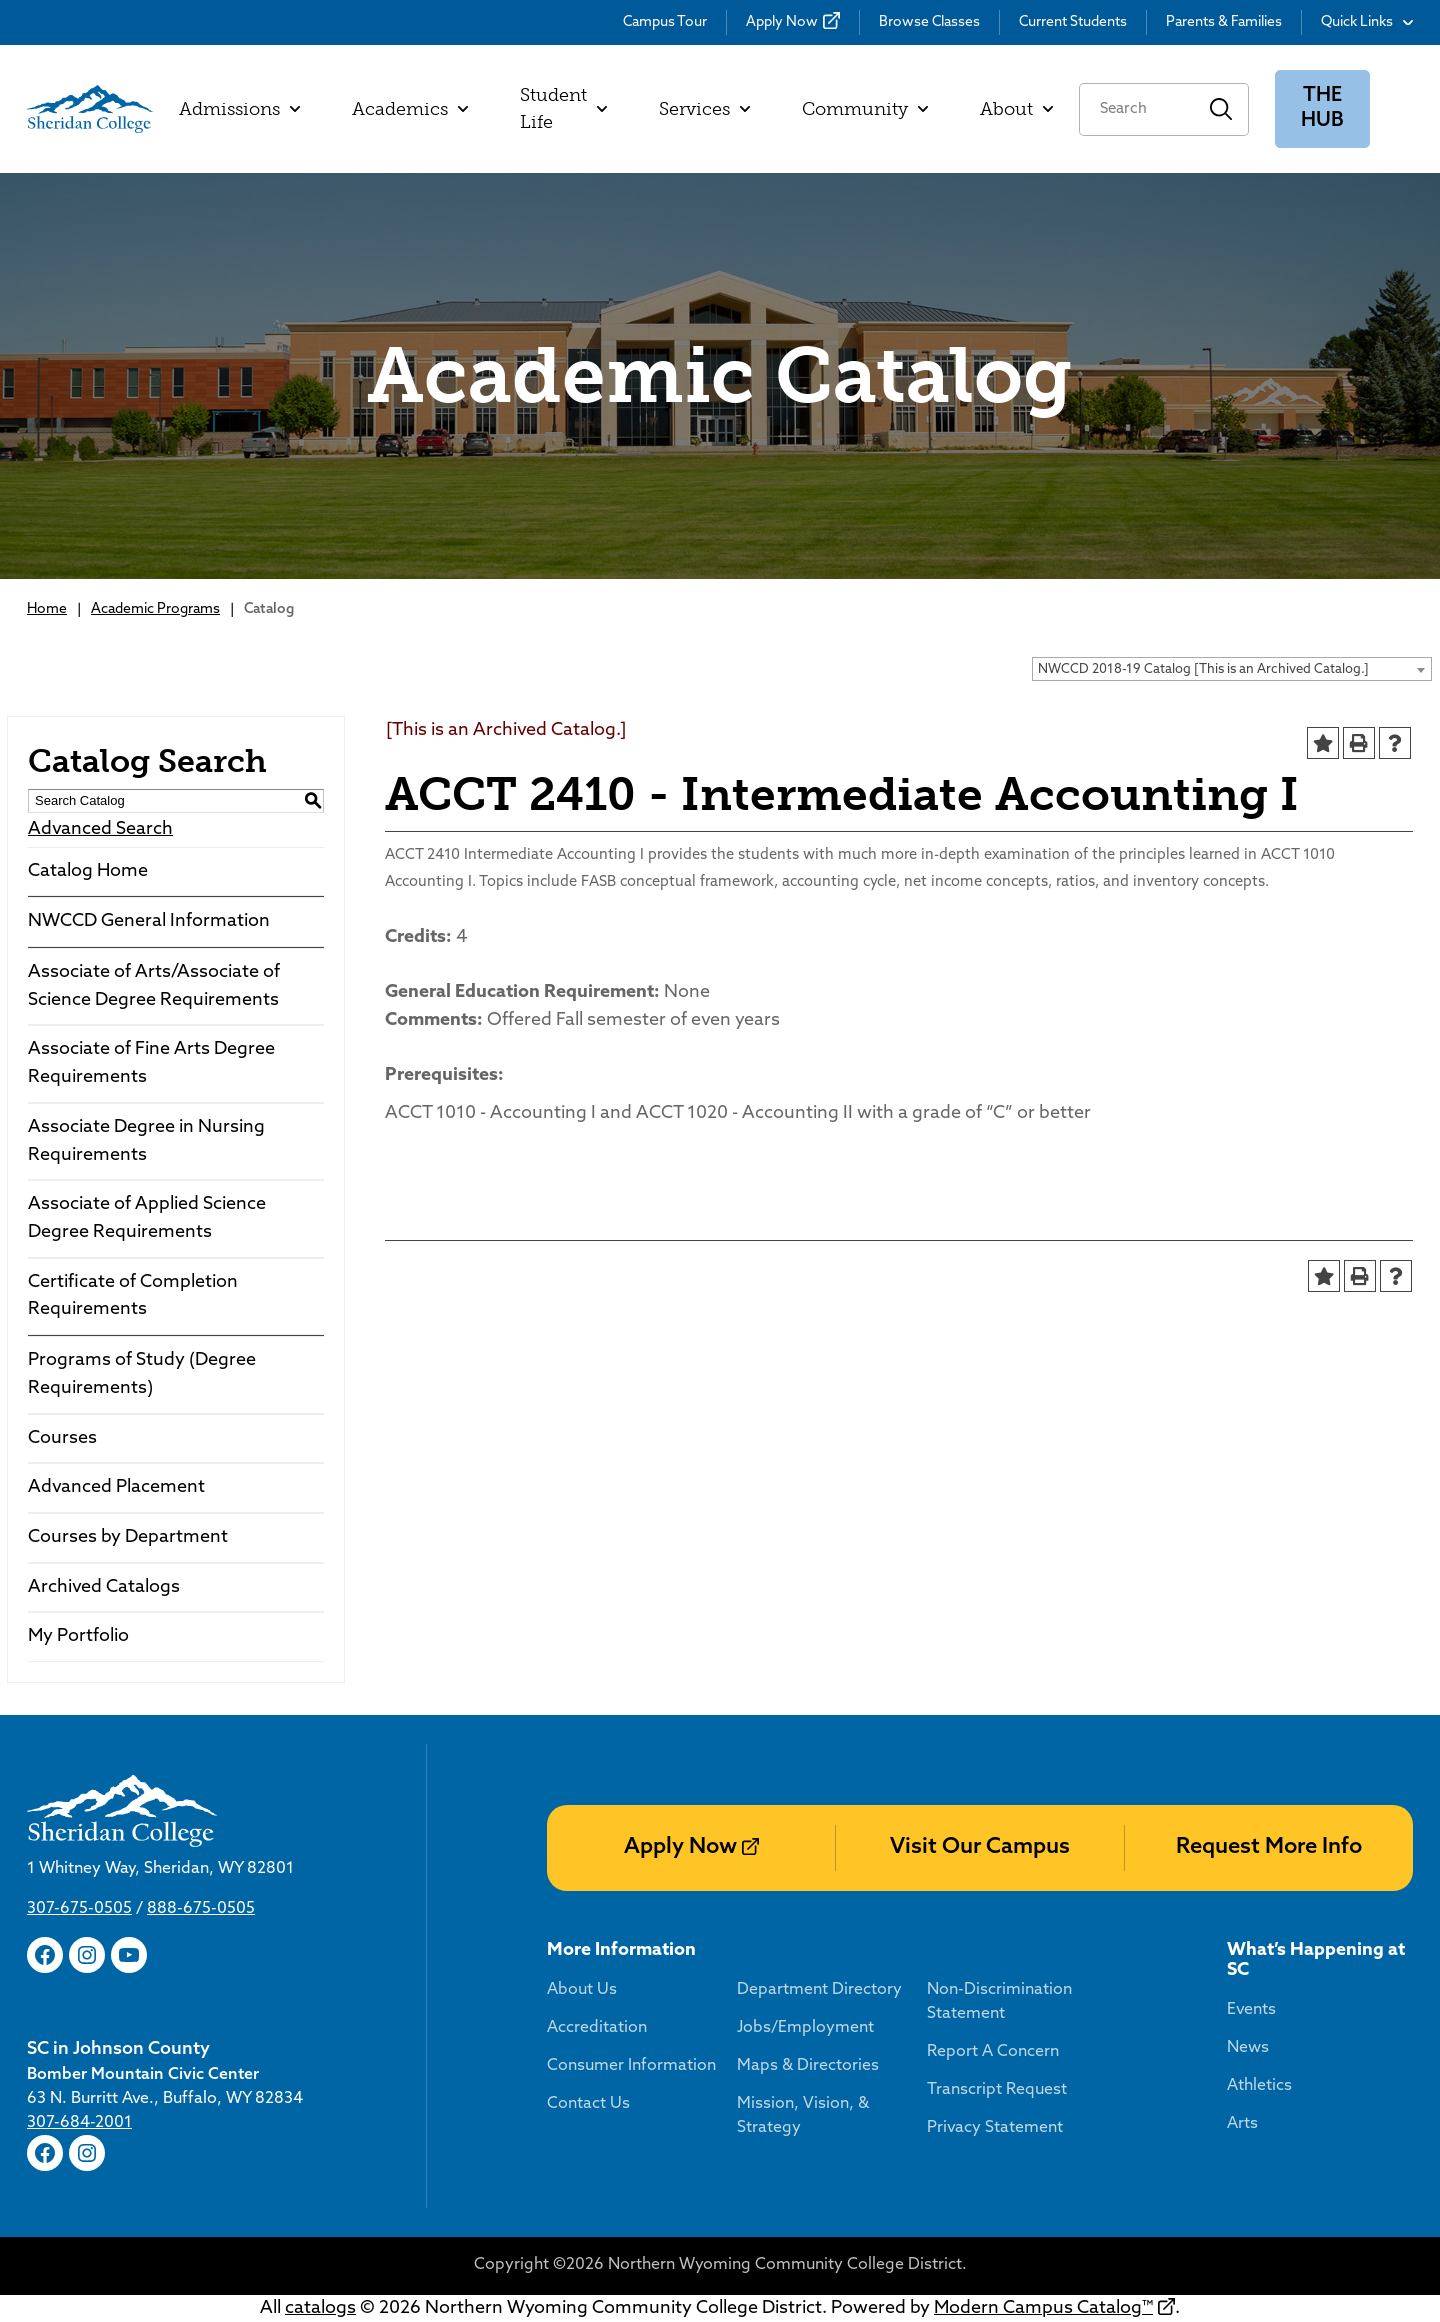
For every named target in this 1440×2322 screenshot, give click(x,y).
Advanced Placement (116, 1487)
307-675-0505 (79, 1909)
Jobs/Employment (805, 2028)
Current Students (1073, 22)
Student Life (563, 108)
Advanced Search (100, 829)
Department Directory (819, 1990)
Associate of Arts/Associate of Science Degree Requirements (154, 986)
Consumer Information (631, 2066)
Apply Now (782, 22)
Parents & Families (1224, 22)
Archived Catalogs (104, 1587)
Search (1221, 109)
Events (1251, 2010)
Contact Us (588, 2104)
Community (865, 109)
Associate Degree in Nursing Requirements (146, 1141)
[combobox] (1232, 669)
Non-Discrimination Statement (999, 2002)
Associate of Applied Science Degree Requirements (147, 1218)
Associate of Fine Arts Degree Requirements (151, 1063)
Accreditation (597, 2028)
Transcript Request (997, 2090)
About (1016, 109)
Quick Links (1367, 22)
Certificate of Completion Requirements (133, 1296)
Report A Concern (993, 2052)
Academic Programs (155, 609)
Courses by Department (128, 1537)
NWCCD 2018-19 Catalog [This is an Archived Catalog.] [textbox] (1203, 669)
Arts (1242, 2124)
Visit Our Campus (980, 1847)
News (1248, 2048)
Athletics (1259, 2086)
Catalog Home (88, 871)
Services (704, 109)
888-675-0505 (201, 1909)
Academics (410, 109)
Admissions (239, 109)
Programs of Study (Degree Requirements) (142, 1374)
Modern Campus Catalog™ (1043, 2308)
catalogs (320, 2308)
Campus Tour (665, 22)
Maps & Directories (808, 2066)
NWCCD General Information (149, 921)
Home (47, 609)
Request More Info (1269, 1847)
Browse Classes (929, 22)
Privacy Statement (995, 2128)
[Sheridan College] (90, 109)
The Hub (1322, 108)
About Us (582, 1990)
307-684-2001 (79, 2123)
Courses (62, 1438)
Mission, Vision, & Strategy (803, 2116)
